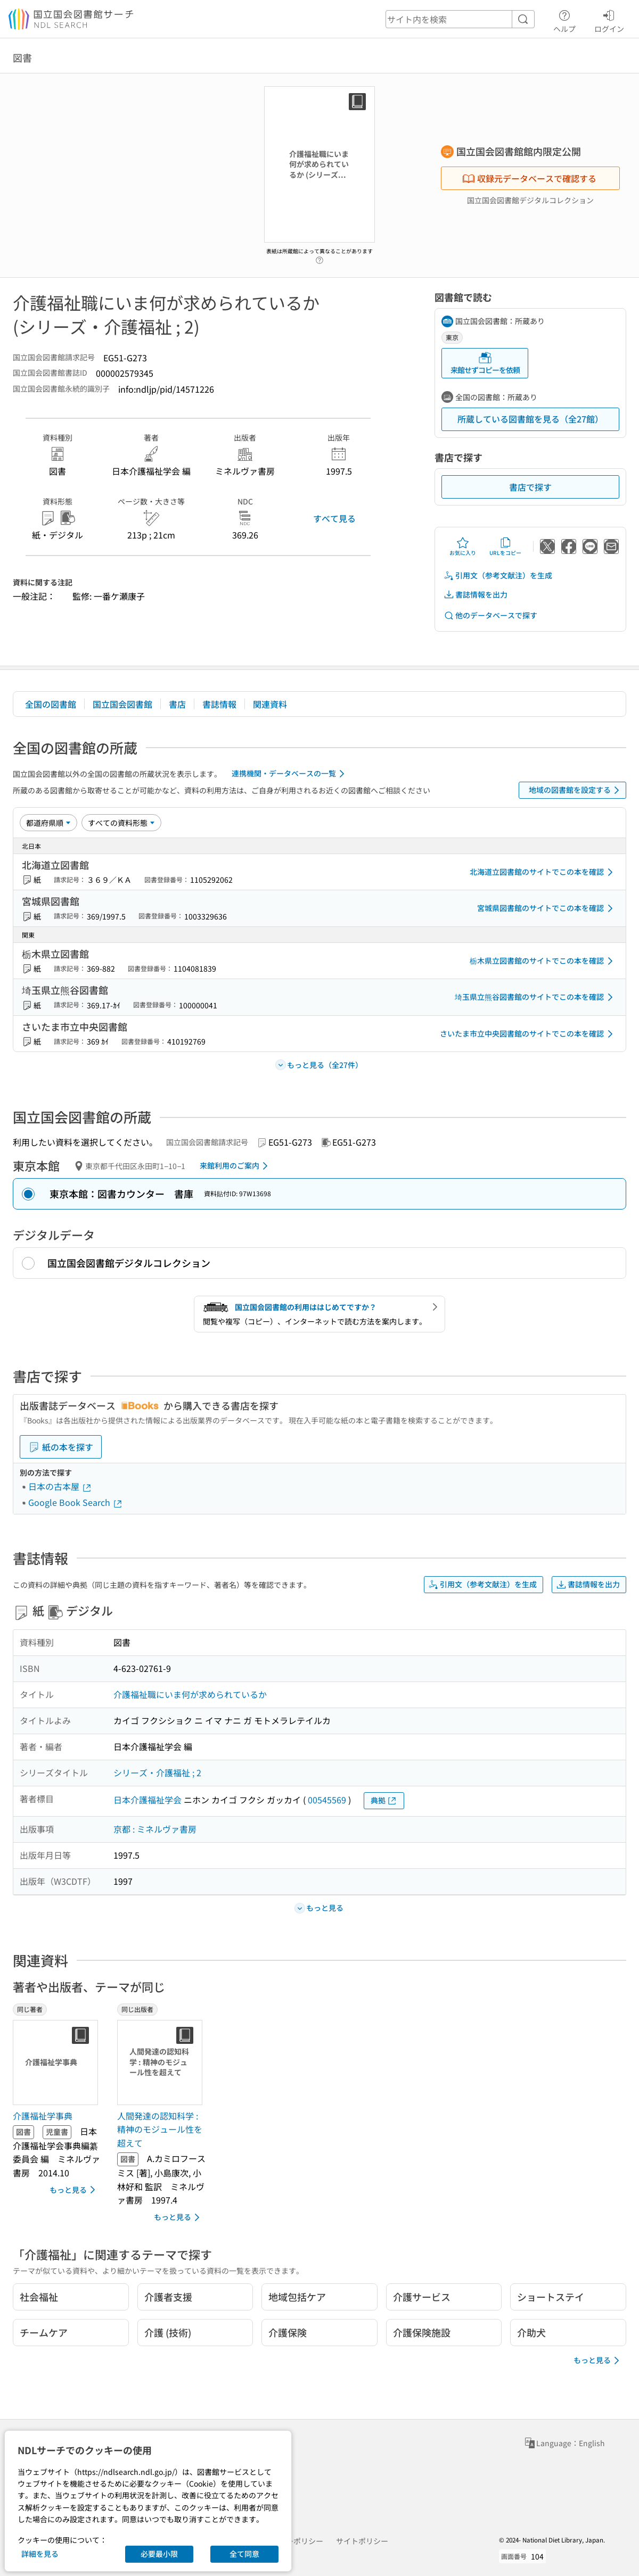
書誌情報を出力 (475, 594)
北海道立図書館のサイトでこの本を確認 (543, 872)
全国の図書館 (50, 704)
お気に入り (462, 546)
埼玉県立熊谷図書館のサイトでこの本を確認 (536, 997)
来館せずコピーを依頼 (485, 363)
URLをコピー (505, 546)
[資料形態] (121, 822)
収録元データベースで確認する (529, 178)
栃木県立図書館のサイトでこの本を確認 (543, 961)
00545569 (327, 1799)
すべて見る (334, 518)
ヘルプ (564, 20)
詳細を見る (40, 2553)
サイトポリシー (362, 2541)
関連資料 (270, 704)
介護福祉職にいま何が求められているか (190, 1694)
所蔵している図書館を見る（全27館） (530, 418)
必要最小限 (159, 2553)
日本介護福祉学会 (147, 1799)
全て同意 (244, 2553)
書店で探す (530, 487)
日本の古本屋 (60, 1486)
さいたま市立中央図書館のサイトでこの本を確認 (528, 1034)
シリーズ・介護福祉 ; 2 (157, 1772)
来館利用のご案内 (236, 1165)
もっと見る (74, 2189)
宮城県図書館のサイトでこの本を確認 (547, 908)
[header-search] (460, 19)
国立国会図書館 (122, 704)
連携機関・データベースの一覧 (290, 773)
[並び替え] (48, 822)
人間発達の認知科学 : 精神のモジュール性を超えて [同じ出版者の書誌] (159, 2129)
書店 (177, 704)
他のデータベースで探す (490, 615)
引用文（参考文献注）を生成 (498, 575)
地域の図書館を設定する (576, 790)
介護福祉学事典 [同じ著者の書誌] (42, 2115)
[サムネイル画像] (57, 2062)
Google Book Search (75, 1502)
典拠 (384, 1800)
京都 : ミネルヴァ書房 (154, 1829)
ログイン (609, 20)
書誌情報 (219, 704)
